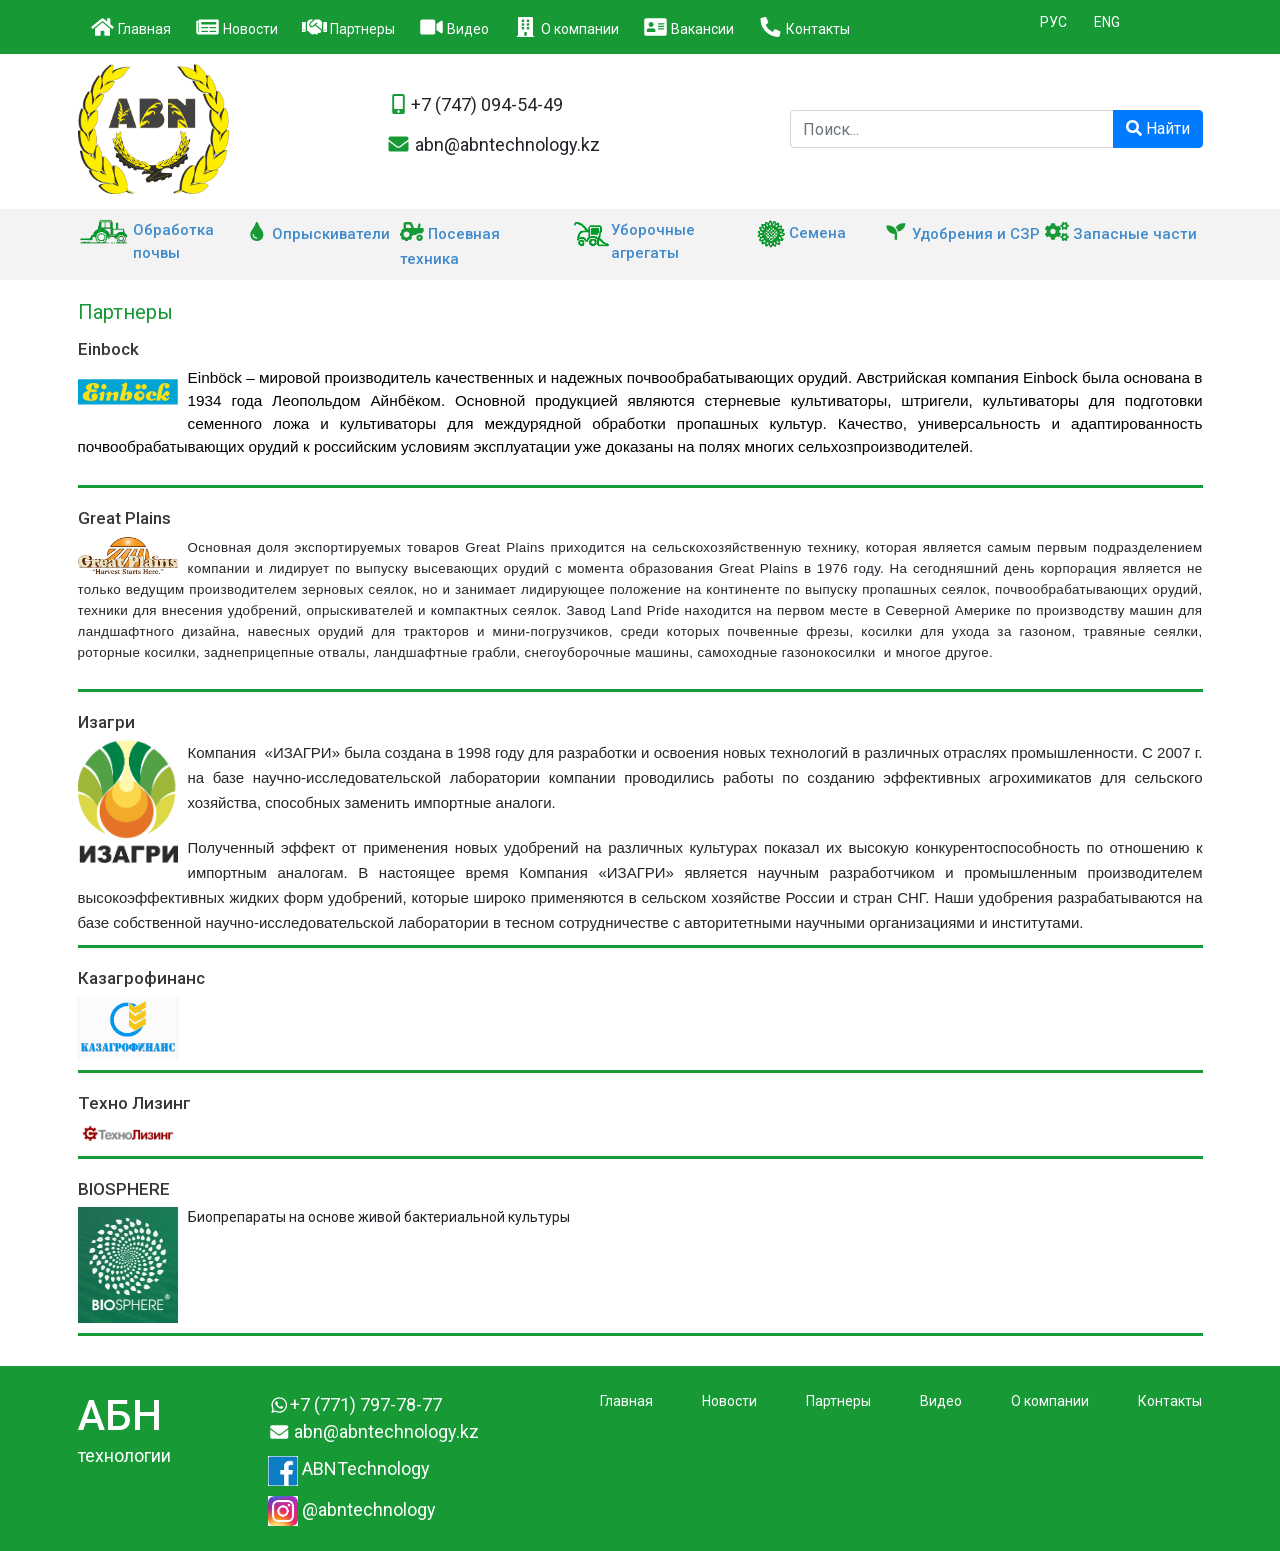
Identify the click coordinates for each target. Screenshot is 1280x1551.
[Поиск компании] (952, 129)
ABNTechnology (349, 1468)
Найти (1158, 128)
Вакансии (688, 27)
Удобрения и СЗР (962, 234)
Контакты (804, 27)
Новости (236, 27)
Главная (130, 27)
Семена (801, 233)
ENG (1107, 22)
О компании (566, 27)
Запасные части (1121, 234)
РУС (1053, 22)
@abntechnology (352, 1509)
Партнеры (348, 27)
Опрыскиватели (318, 234)
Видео (454, 27)
